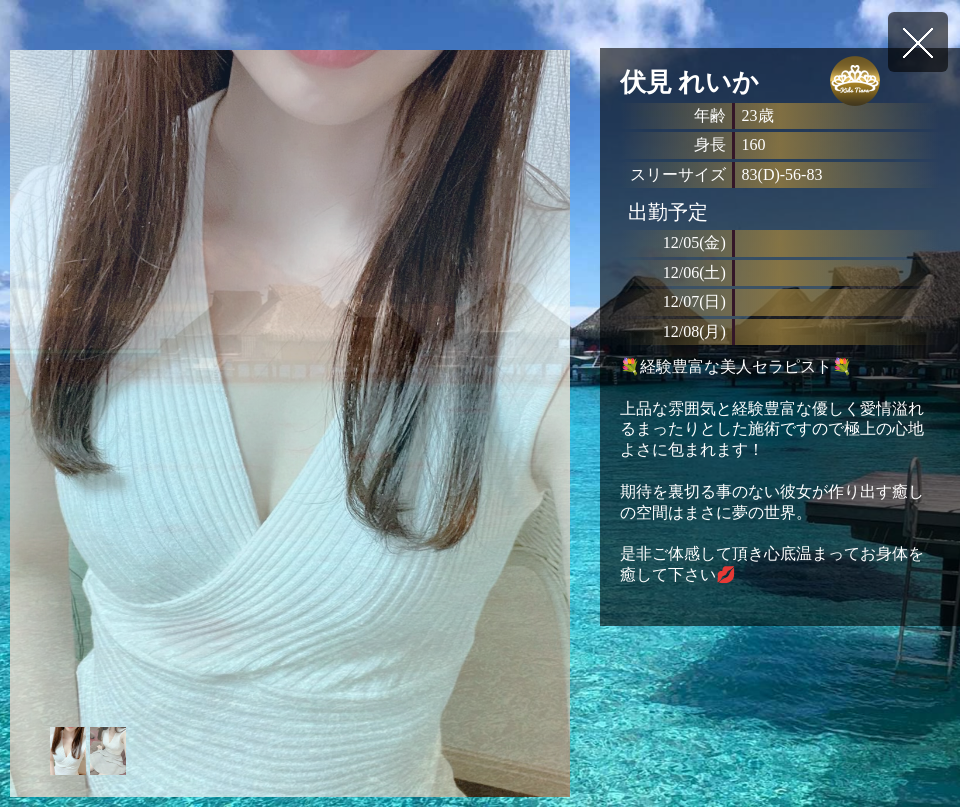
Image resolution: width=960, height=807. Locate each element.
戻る (918, 42)
